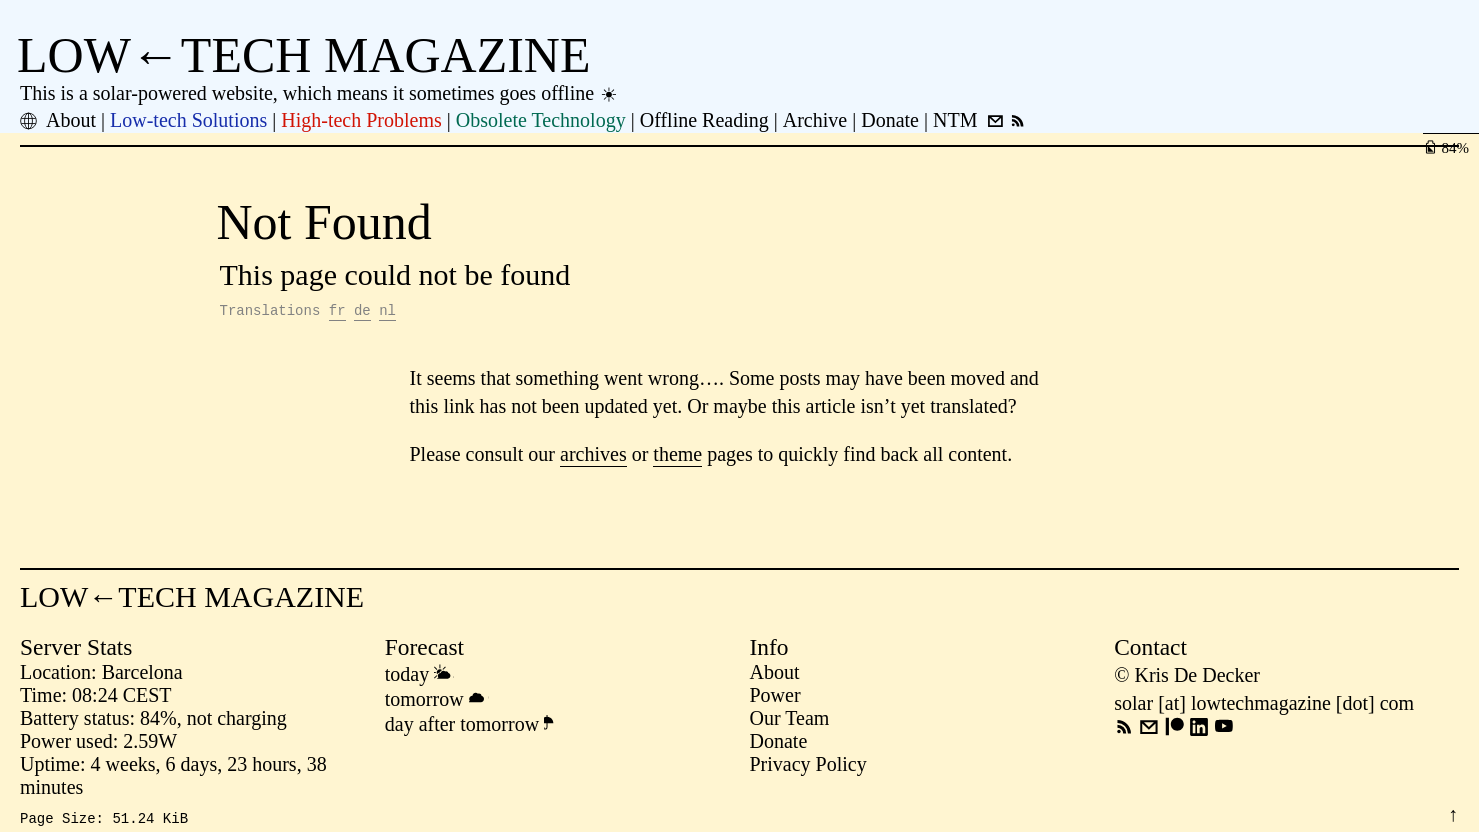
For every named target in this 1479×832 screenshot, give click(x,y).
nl (387, 312)
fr (337, 312)
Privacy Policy (808, 767)
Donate (779, 744)
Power (775, 698)
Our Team (790, 721)
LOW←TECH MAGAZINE (304, 55)
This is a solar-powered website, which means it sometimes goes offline (319, 93)
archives (593, 457)
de (362, 312)
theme (677, 457)
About (775, 675)
